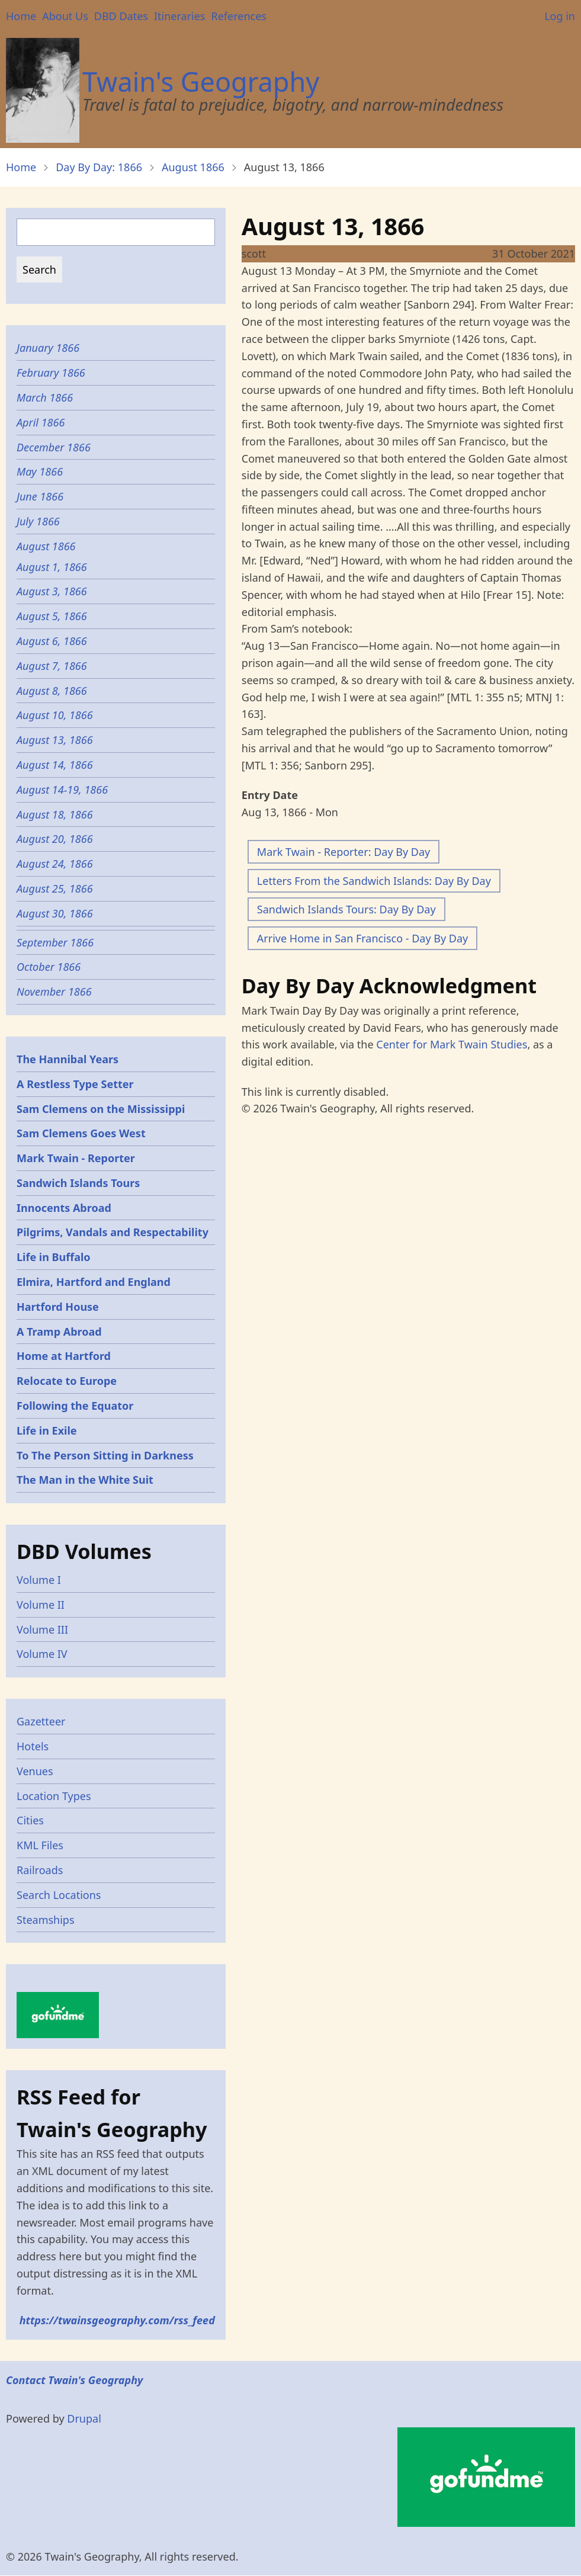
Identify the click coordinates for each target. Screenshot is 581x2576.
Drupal (84, 2418)
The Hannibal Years (67, 1059)
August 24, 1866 (55, 863)
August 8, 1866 (52, 691)
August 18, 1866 (55, 814)
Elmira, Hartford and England (94, 1282)
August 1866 (193, 167)
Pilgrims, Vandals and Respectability (112, 1232)
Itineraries (180, 16)
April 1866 (41, 422)
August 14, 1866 (55, 765)
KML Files (40, 1845)
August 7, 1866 (52, 666)
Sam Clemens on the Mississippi (101, 1109)
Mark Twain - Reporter (76, 1158)
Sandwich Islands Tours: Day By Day (346, 909)
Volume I (39, 1580)
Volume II (41, 1604)
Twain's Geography (200, 81)
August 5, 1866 (52, 616)
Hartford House (58, 1307)
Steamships (46, 1920)
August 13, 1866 (55, 740)
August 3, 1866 (52, 591)
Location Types (54, 1796)
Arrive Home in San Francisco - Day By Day (362, 938)
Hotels (33, 1746)
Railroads (40, 1870)
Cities (30, 1820)
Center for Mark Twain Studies (451, 1044)
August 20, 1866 (55, 839)
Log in (559, 16)
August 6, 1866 (52, 641)
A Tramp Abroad (59, 1331)
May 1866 (40, 471)
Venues (35, 1771)
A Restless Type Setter (75, 1084)
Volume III (42, 1629)
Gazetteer (41, 1721)
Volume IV (42, 1654)
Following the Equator (75, 1405)
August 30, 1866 (55, 913)
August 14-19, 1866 (62, 789)
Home (21, 16)
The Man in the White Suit (85, 1480)
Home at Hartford (64, 1356)
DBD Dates (121, 16)
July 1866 (38, 521)
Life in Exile (47, 1430)
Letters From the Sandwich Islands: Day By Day (374, 881)
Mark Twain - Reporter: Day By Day (343, 852)
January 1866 (48, 348)
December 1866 (54, 447)
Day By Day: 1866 (99, 167)
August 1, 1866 (52, 567)
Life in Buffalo (54, 1257)
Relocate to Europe (67, 1381)
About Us (65, 16)
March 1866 (45, 397)
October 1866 (49, 967)
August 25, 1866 (55, 888)
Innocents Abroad (64, 1208)
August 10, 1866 (55, 715)
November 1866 (54, 991)
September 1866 (55, 942)
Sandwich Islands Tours (78, 1183)
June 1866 (40, 496)
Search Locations (59, 1895)
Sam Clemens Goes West (81, 1133)
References (238, 16)
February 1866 (51, 372)
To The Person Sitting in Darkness (105, 1455)
